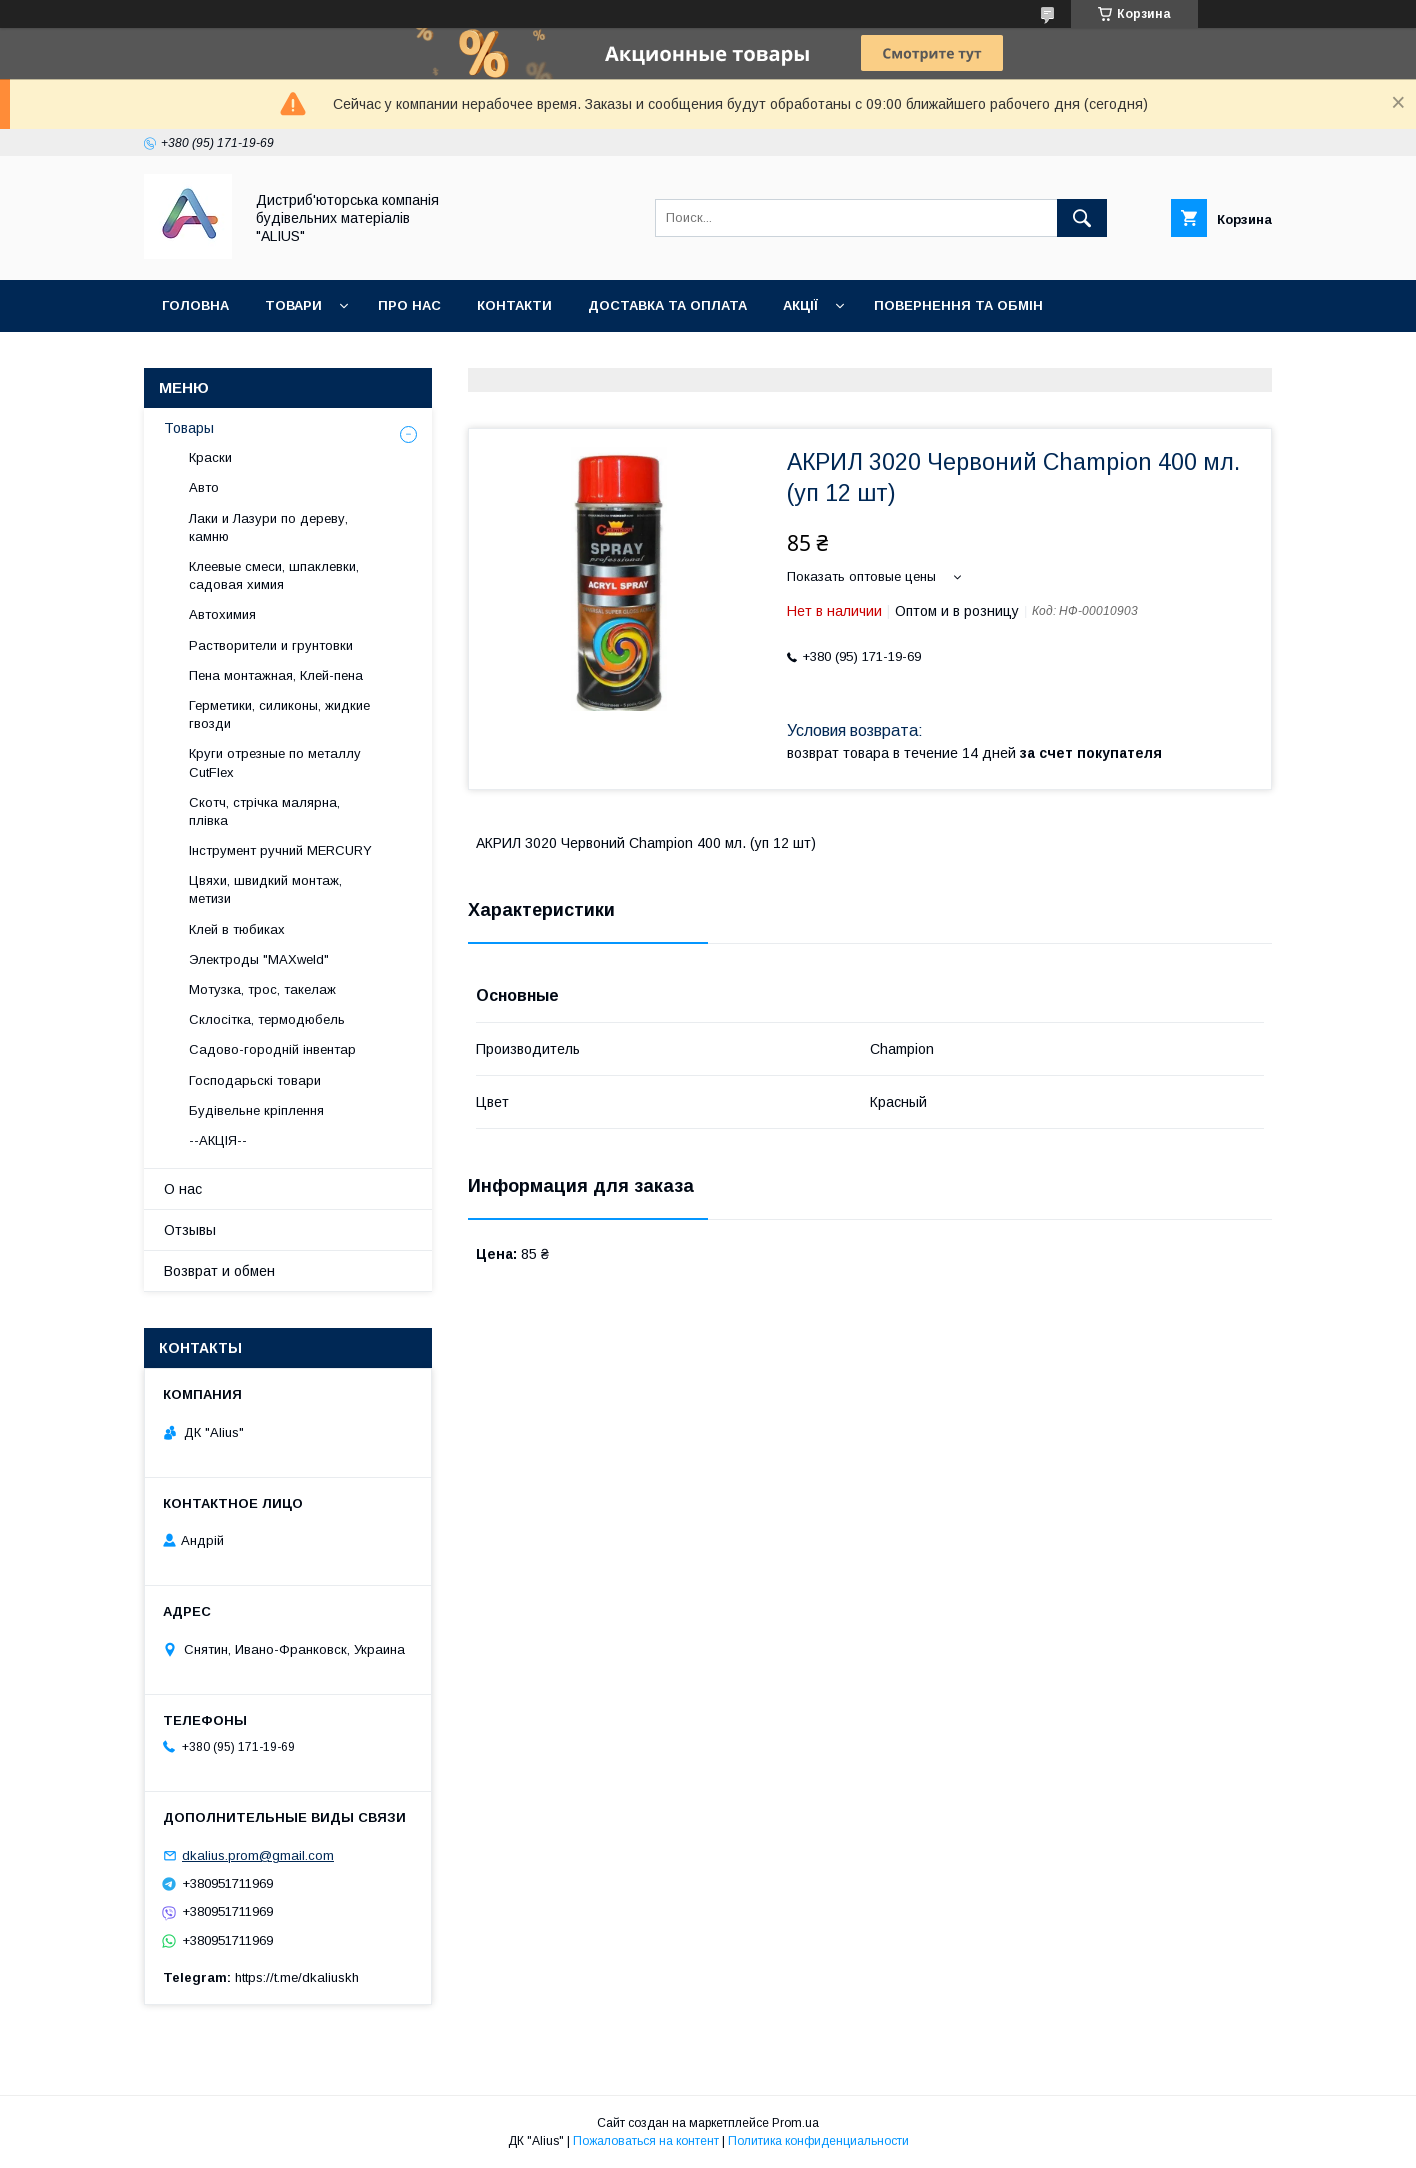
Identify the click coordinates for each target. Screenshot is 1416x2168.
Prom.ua (795, 2123)
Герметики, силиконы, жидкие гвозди (279, 714)
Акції (800, 305)
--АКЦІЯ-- (218, 1140)
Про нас (409, 305)
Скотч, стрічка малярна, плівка (264, 811)
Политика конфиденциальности (818, 2141)
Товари (293, 305)
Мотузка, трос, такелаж (262, 989)
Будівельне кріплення (256, 1110)
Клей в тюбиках (237, 929)
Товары (189, 428)
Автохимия (222, 614)
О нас (183, 1189)
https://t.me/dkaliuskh (297, 1977)
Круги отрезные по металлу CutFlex (275, 762)
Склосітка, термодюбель (267, 1019)
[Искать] (1082, 218)
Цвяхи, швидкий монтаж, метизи (265, 889)
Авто (204, 487)
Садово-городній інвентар (272, 1049)
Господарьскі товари (255, 1080)
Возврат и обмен (219, 1271)
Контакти (514, 305)
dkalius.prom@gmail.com (258, 1855)
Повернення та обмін (958, 305)
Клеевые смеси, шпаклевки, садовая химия (274, 575)
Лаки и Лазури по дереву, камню (268, 527)
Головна (195, 305)
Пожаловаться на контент (646, 2141)
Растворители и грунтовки (271, 645)
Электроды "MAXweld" (259, 959)
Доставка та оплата (667, 305)
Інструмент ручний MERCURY (280, 850)
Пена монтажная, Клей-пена (276, 675)
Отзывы (190, 1230)
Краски (210, 457)
